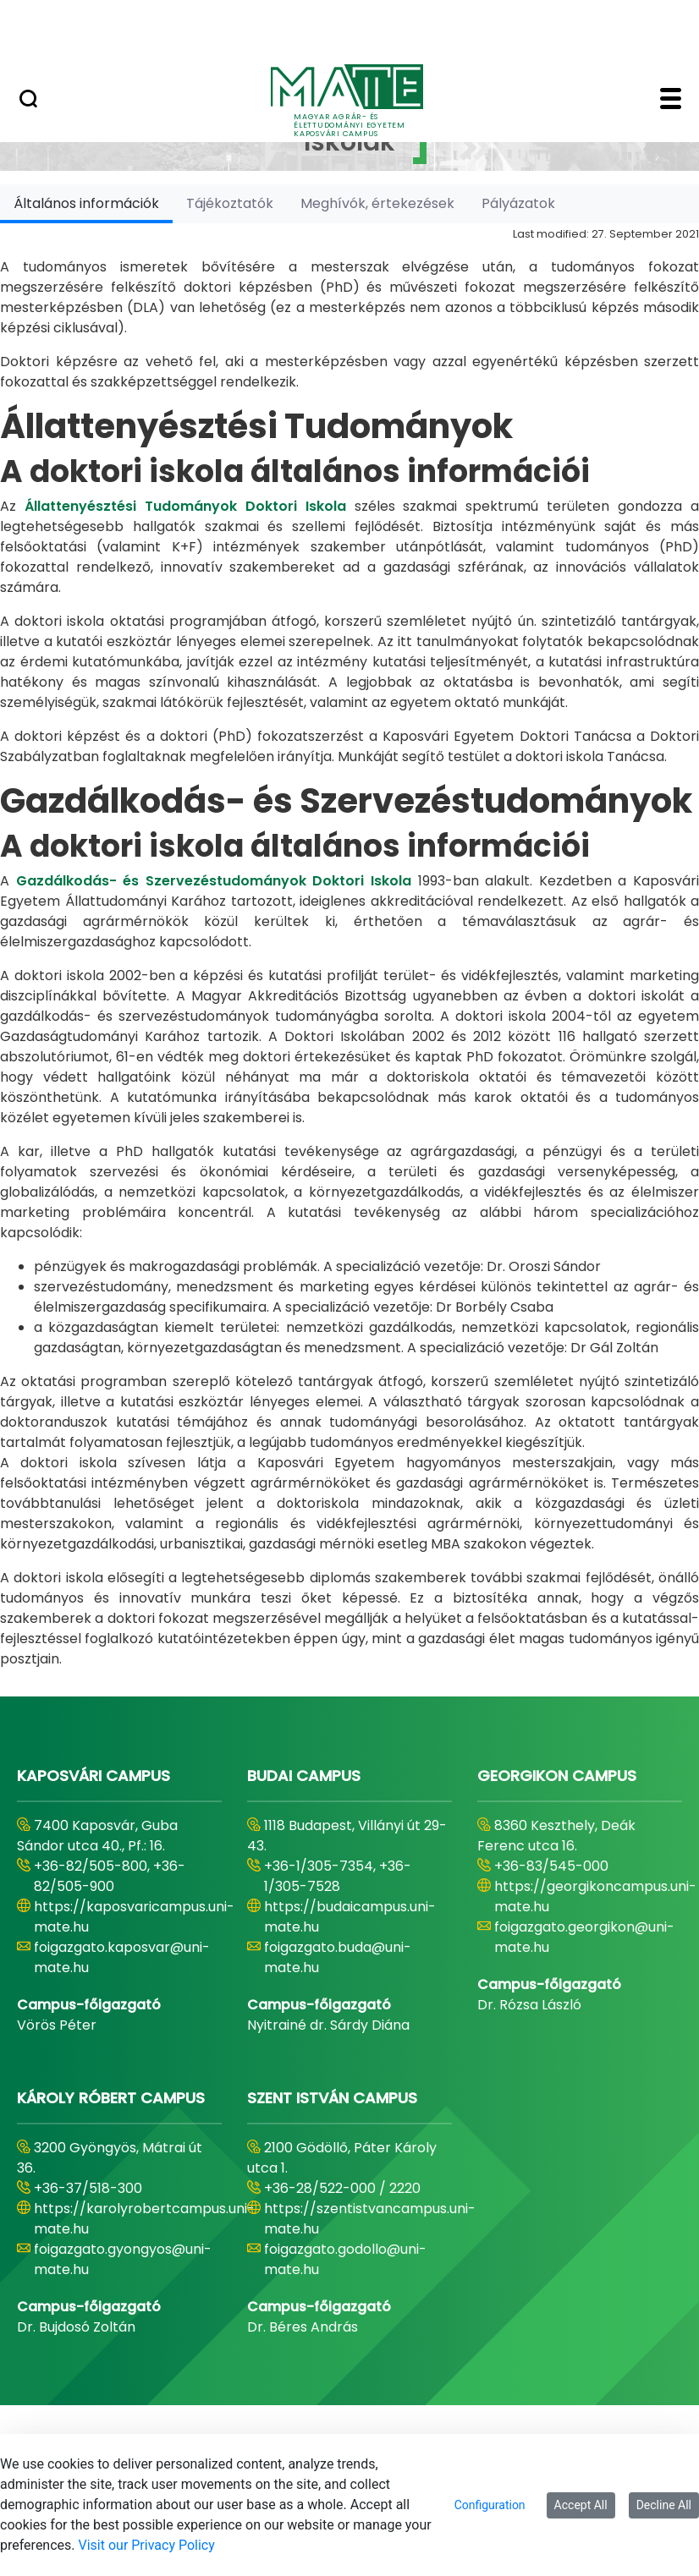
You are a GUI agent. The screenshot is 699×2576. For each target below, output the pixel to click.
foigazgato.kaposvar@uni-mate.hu (122, 1957)
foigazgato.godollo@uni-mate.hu (345, 2259)
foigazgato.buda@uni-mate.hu (337, 1957)
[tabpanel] (349, 946)
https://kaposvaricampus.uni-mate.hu (134, 1917)
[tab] (86, 203)
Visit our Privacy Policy (147, 2545)
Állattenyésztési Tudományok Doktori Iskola (185, 506)
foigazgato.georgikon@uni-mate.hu (584, 1937)
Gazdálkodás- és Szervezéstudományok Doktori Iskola (213, 881)
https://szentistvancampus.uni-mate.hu (370, 2219)
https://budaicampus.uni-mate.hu (350, 1917)
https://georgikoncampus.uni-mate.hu (595, 1896)
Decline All (663, 2505)
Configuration (490, 2505)
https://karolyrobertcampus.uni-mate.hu (144, 2219)
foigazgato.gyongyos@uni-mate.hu (123, 2259)
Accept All (581, 2505)
